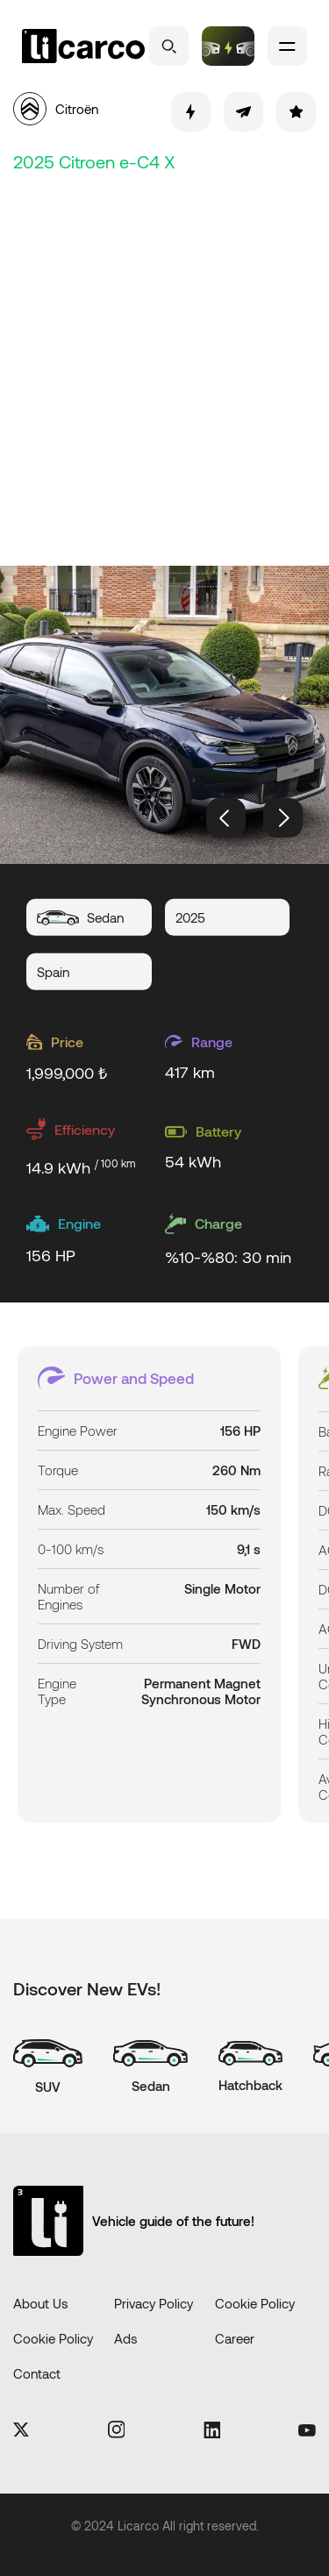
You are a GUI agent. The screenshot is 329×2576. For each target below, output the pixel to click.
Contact (37, 2373)
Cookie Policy (255, 2303)
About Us (40, 2303)
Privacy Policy (153, 2303)
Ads (125, 2338)
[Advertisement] (164, 366)
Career (234, 2338)
